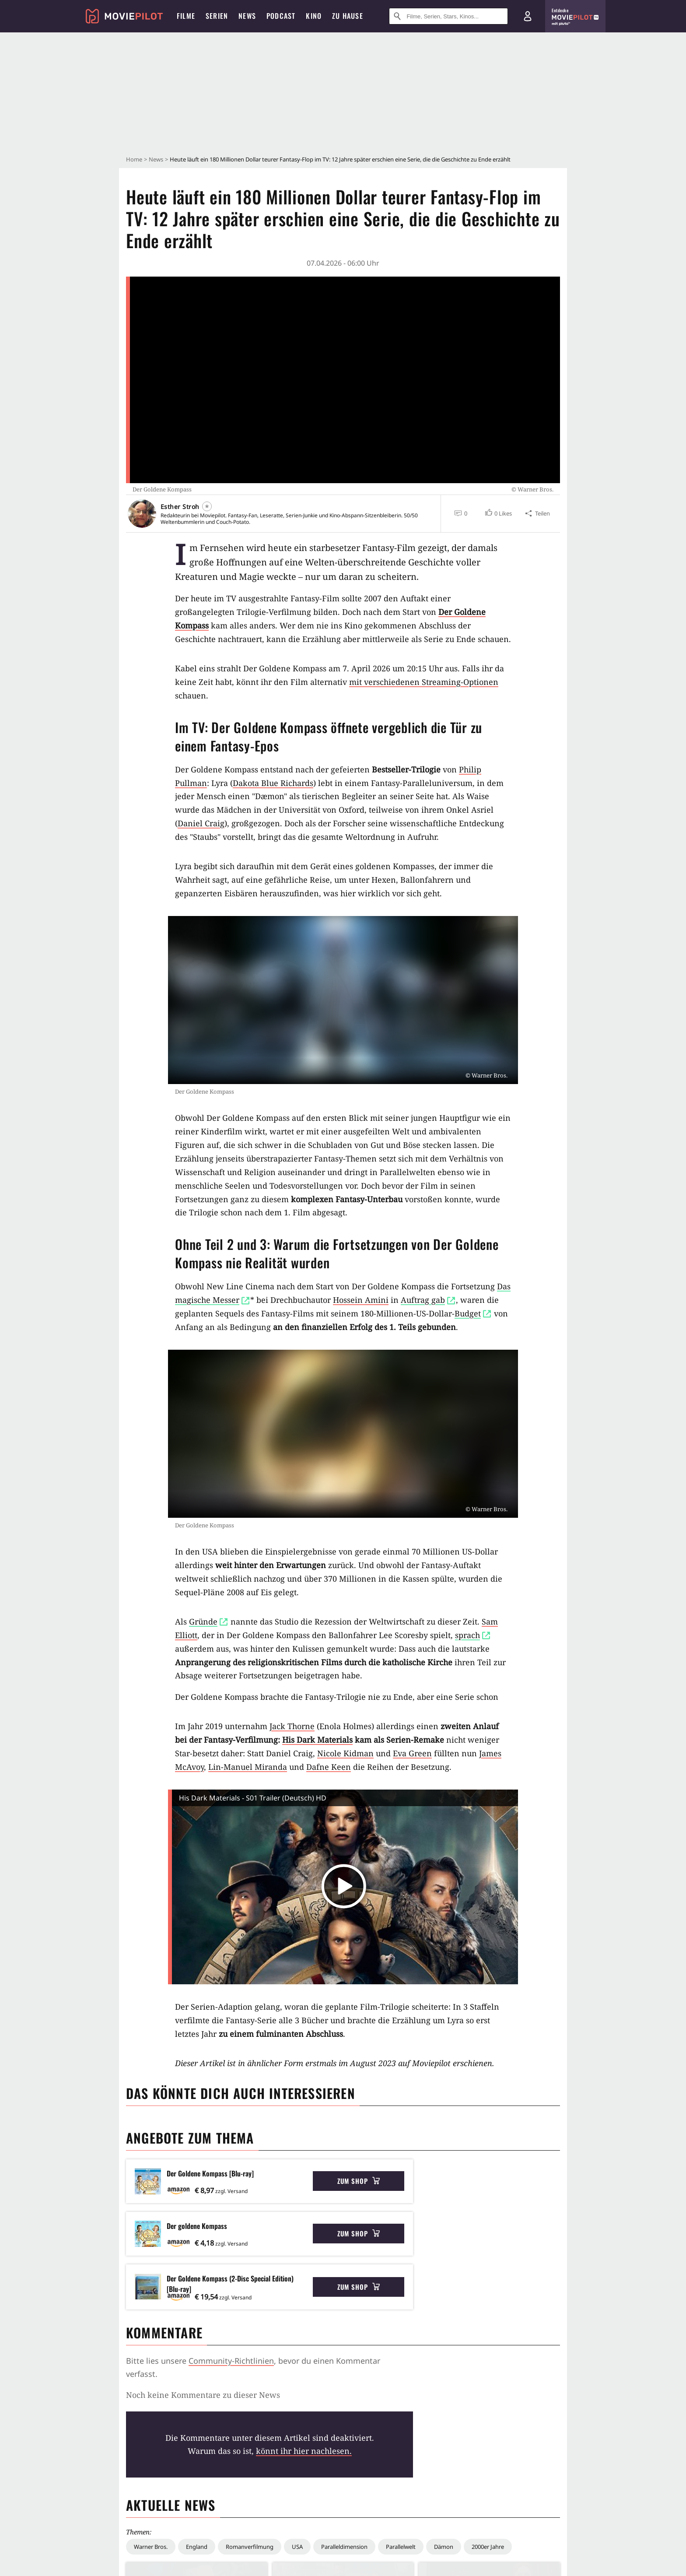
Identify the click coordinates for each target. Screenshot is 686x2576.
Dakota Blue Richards (273, 783)
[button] (498, 513)
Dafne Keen (328, 1767)
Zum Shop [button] (358, 2181)
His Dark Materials (317, 1739)
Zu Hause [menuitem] (347, 16)
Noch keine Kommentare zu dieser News (203, 2395)
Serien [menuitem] (217, 16)
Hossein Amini (360, 1300)
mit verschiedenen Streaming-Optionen (423, 682)
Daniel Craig (201, 823)
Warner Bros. (151, 2547)
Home (134, 159)
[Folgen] (207, 506)
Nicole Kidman (345, 1753)
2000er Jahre (488, 2547)
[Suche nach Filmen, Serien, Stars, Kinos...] (448, 16)
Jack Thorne (292, 1726)
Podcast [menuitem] (280, 16)
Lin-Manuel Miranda (247, 1767)
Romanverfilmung (249, 2547)
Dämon (443, 2547)
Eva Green (412, 1753)
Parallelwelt (401, 2547)
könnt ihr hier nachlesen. (304, 2451)
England (196, 2547)
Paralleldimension (344, 2547)
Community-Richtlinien (231, 2360)
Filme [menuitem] (186, 16)
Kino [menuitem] (314, 16)
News (156, 159)
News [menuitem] (247, 16)
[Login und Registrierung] (528, 16)
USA (297, 2547)
